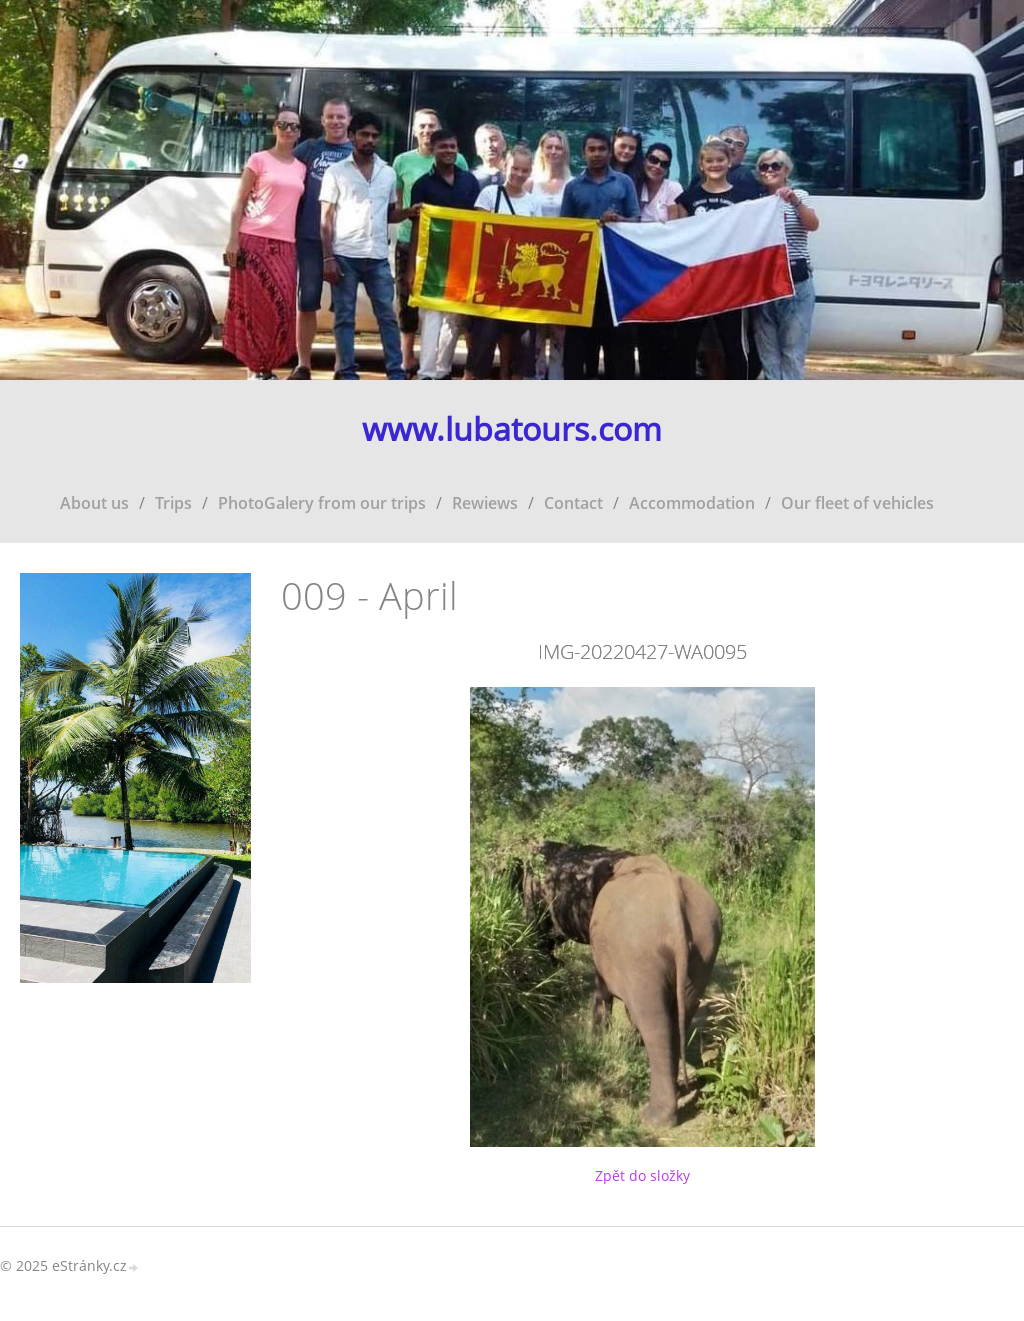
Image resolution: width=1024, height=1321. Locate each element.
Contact (573, 503)
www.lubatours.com (512, 429)
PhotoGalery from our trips (322, 503)
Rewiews (485, 503)
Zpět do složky (642, 1175)
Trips (173, 503)
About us (94, 503)
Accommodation (692, 503)
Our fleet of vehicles (857, 503)
